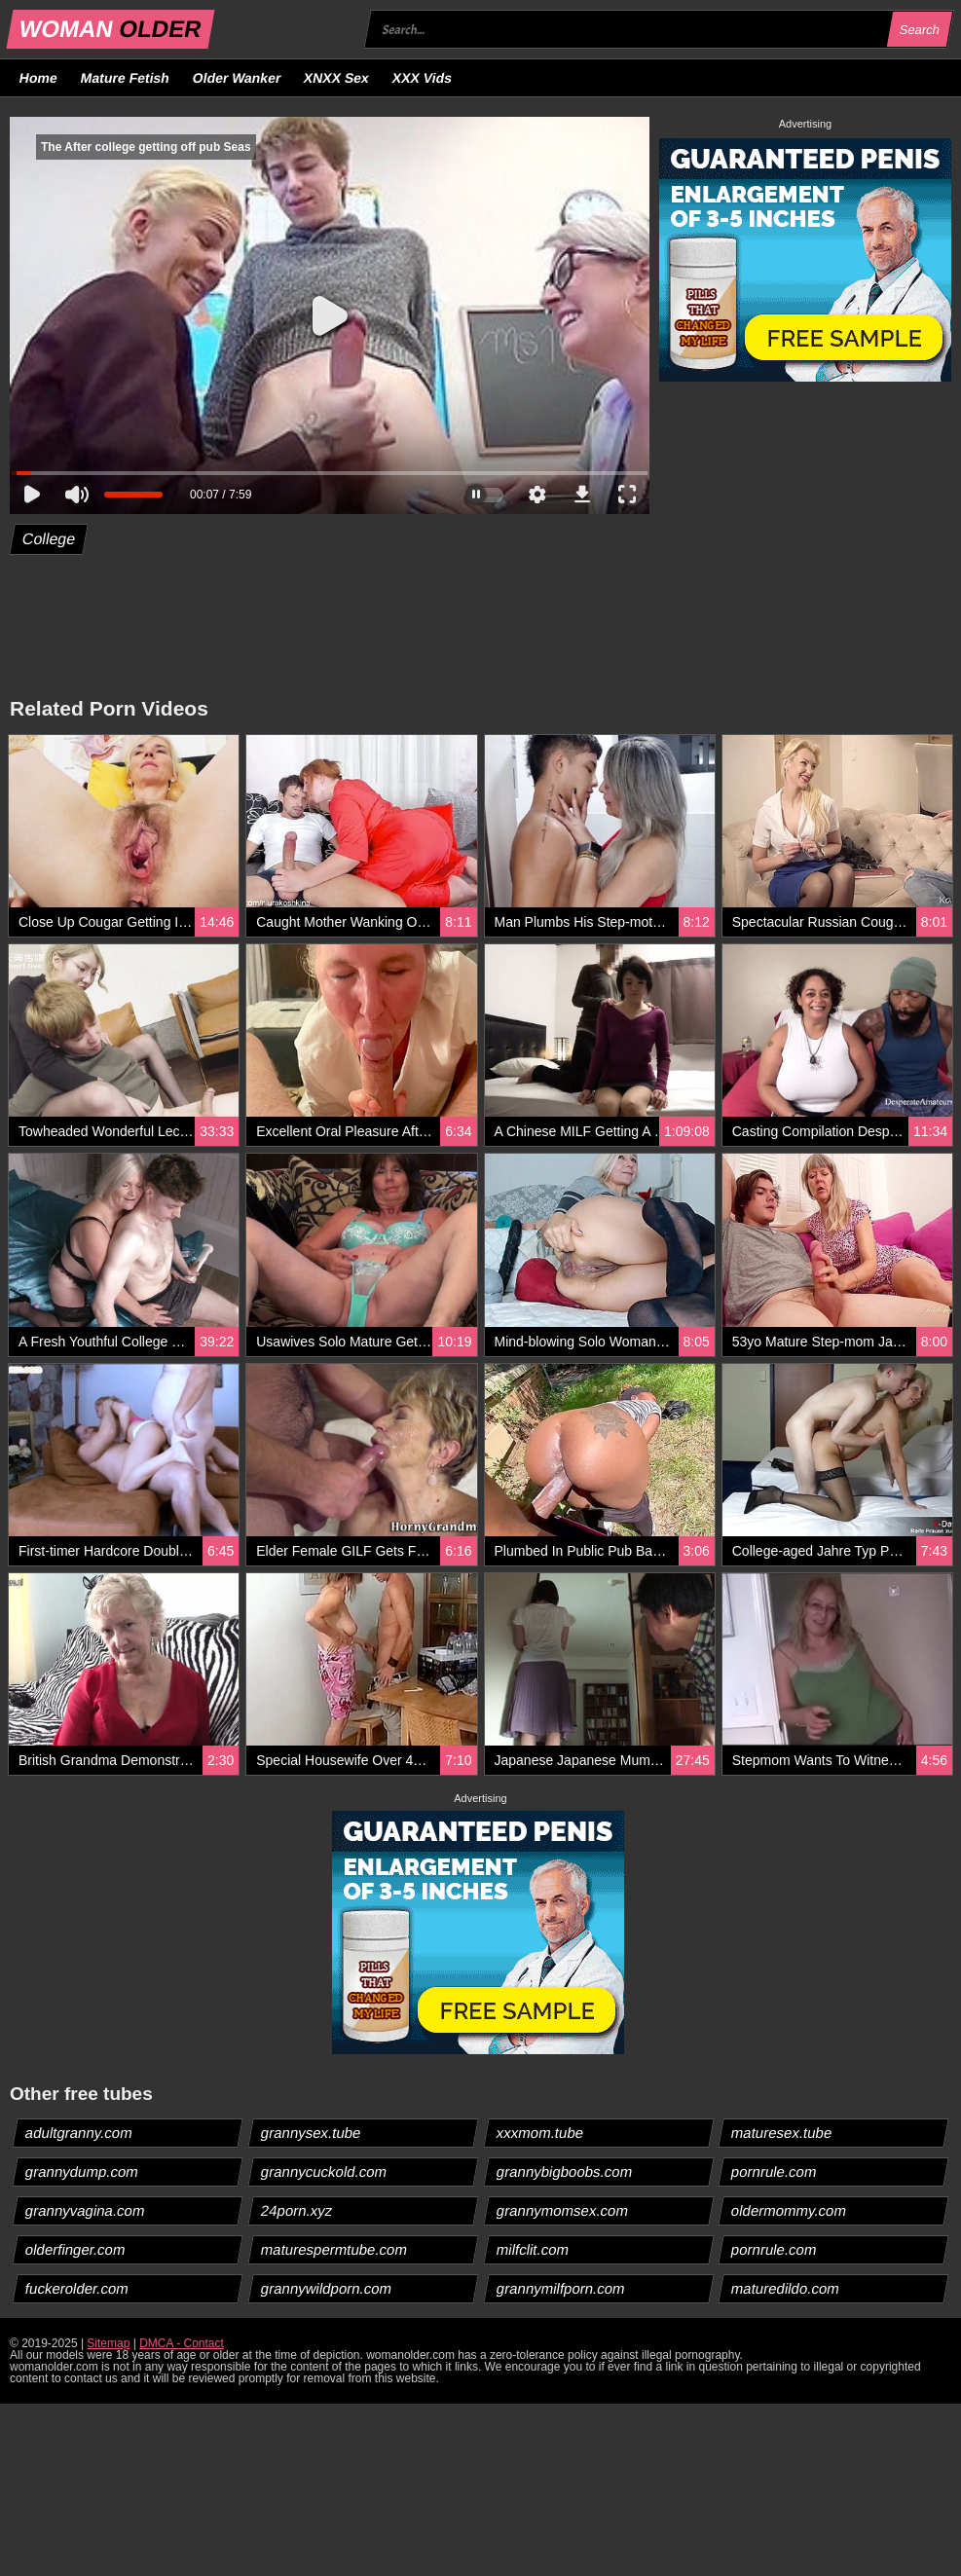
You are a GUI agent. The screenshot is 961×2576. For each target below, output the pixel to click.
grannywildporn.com (325, 2288)
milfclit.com (532, 2249)
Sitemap (108, 2343)
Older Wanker (236, 78)
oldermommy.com (789, 2210)
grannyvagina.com (85, 2210)
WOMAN (110, 29)
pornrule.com (774, 2171)
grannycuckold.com (323, 2171)
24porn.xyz (296, 2210)
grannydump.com (82, 2171)
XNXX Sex (337, 78)
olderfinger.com (76, 2249)
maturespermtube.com (333, 2249)
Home (38, 78)
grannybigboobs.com (564, 2171)
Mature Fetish (124, 78)
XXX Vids (422, 78)
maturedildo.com (785, 2288)
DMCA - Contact (181, 2343)
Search (919, 29)
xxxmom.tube (539, 2132)
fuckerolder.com (77, 2288)
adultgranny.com (79, 2132)
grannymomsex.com (562, 2210)
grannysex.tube (310, 2132)
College (49, 539)
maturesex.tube (781, 2132)
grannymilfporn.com (560, 2288)
